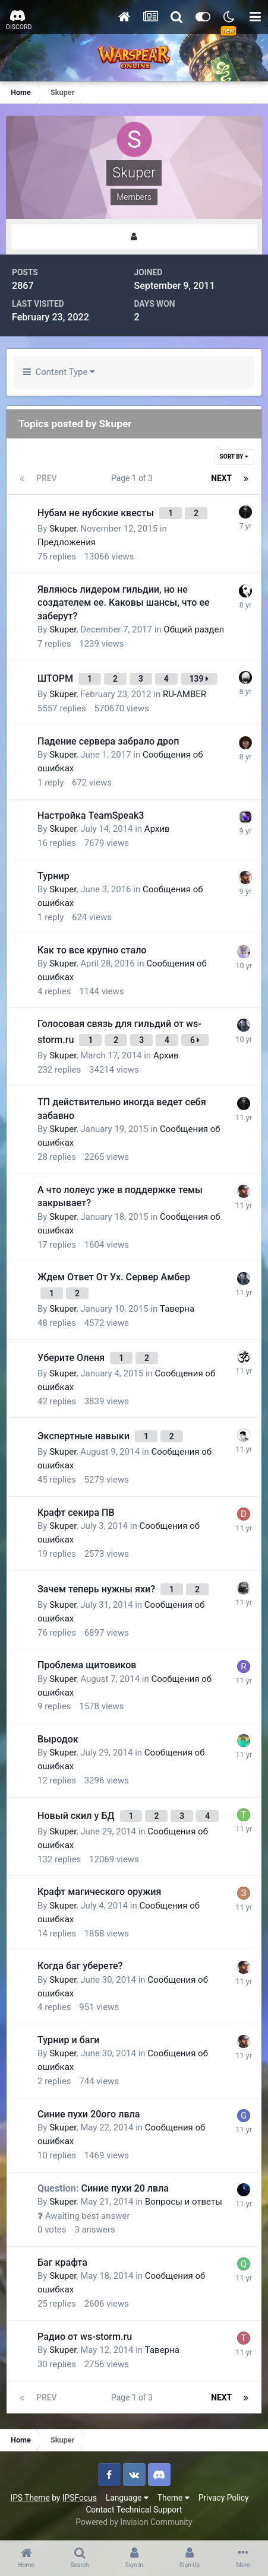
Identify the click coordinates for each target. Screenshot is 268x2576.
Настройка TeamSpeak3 (90, 815)
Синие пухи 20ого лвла (88, 2114)
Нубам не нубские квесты (96, 513)
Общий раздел (193, 629)
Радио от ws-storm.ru (84, 2336)
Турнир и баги (68, 2040)
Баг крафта (62, 2262)
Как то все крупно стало (91, 950)
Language (127, 2497)
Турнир (53, 876)
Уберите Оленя (72, 1357)
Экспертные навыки (84, 1436)
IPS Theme (29, 2497)
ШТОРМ (56, 678)
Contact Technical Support (134, 2509)
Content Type (59, 372)
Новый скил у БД (77, 1815)
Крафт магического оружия (99, 1891)
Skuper (62, 528)
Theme (173, 2497)
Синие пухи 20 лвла (103, 2188)
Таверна (177, 1308)
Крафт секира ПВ (76, 1512)
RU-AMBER (184, 694)
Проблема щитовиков (86, 1665)
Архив (157, 828)
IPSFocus (79, 2497)
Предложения (66, 542)
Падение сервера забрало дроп (108, 741)
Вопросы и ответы (183, 2201)
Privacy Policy (223, 2497)
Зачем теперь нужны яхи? (97, 1589)
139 (199, 678)
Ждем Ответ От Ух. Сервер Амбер (113, 1277)
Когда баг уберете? (79, 1965)
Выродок (57, 1739)
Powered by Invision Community (133, 2522)
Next (221, 478)
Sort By (234, 456)
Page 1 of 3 (133, 478)
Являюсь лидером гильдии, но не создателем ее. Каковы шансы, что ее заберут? (123, 603)
